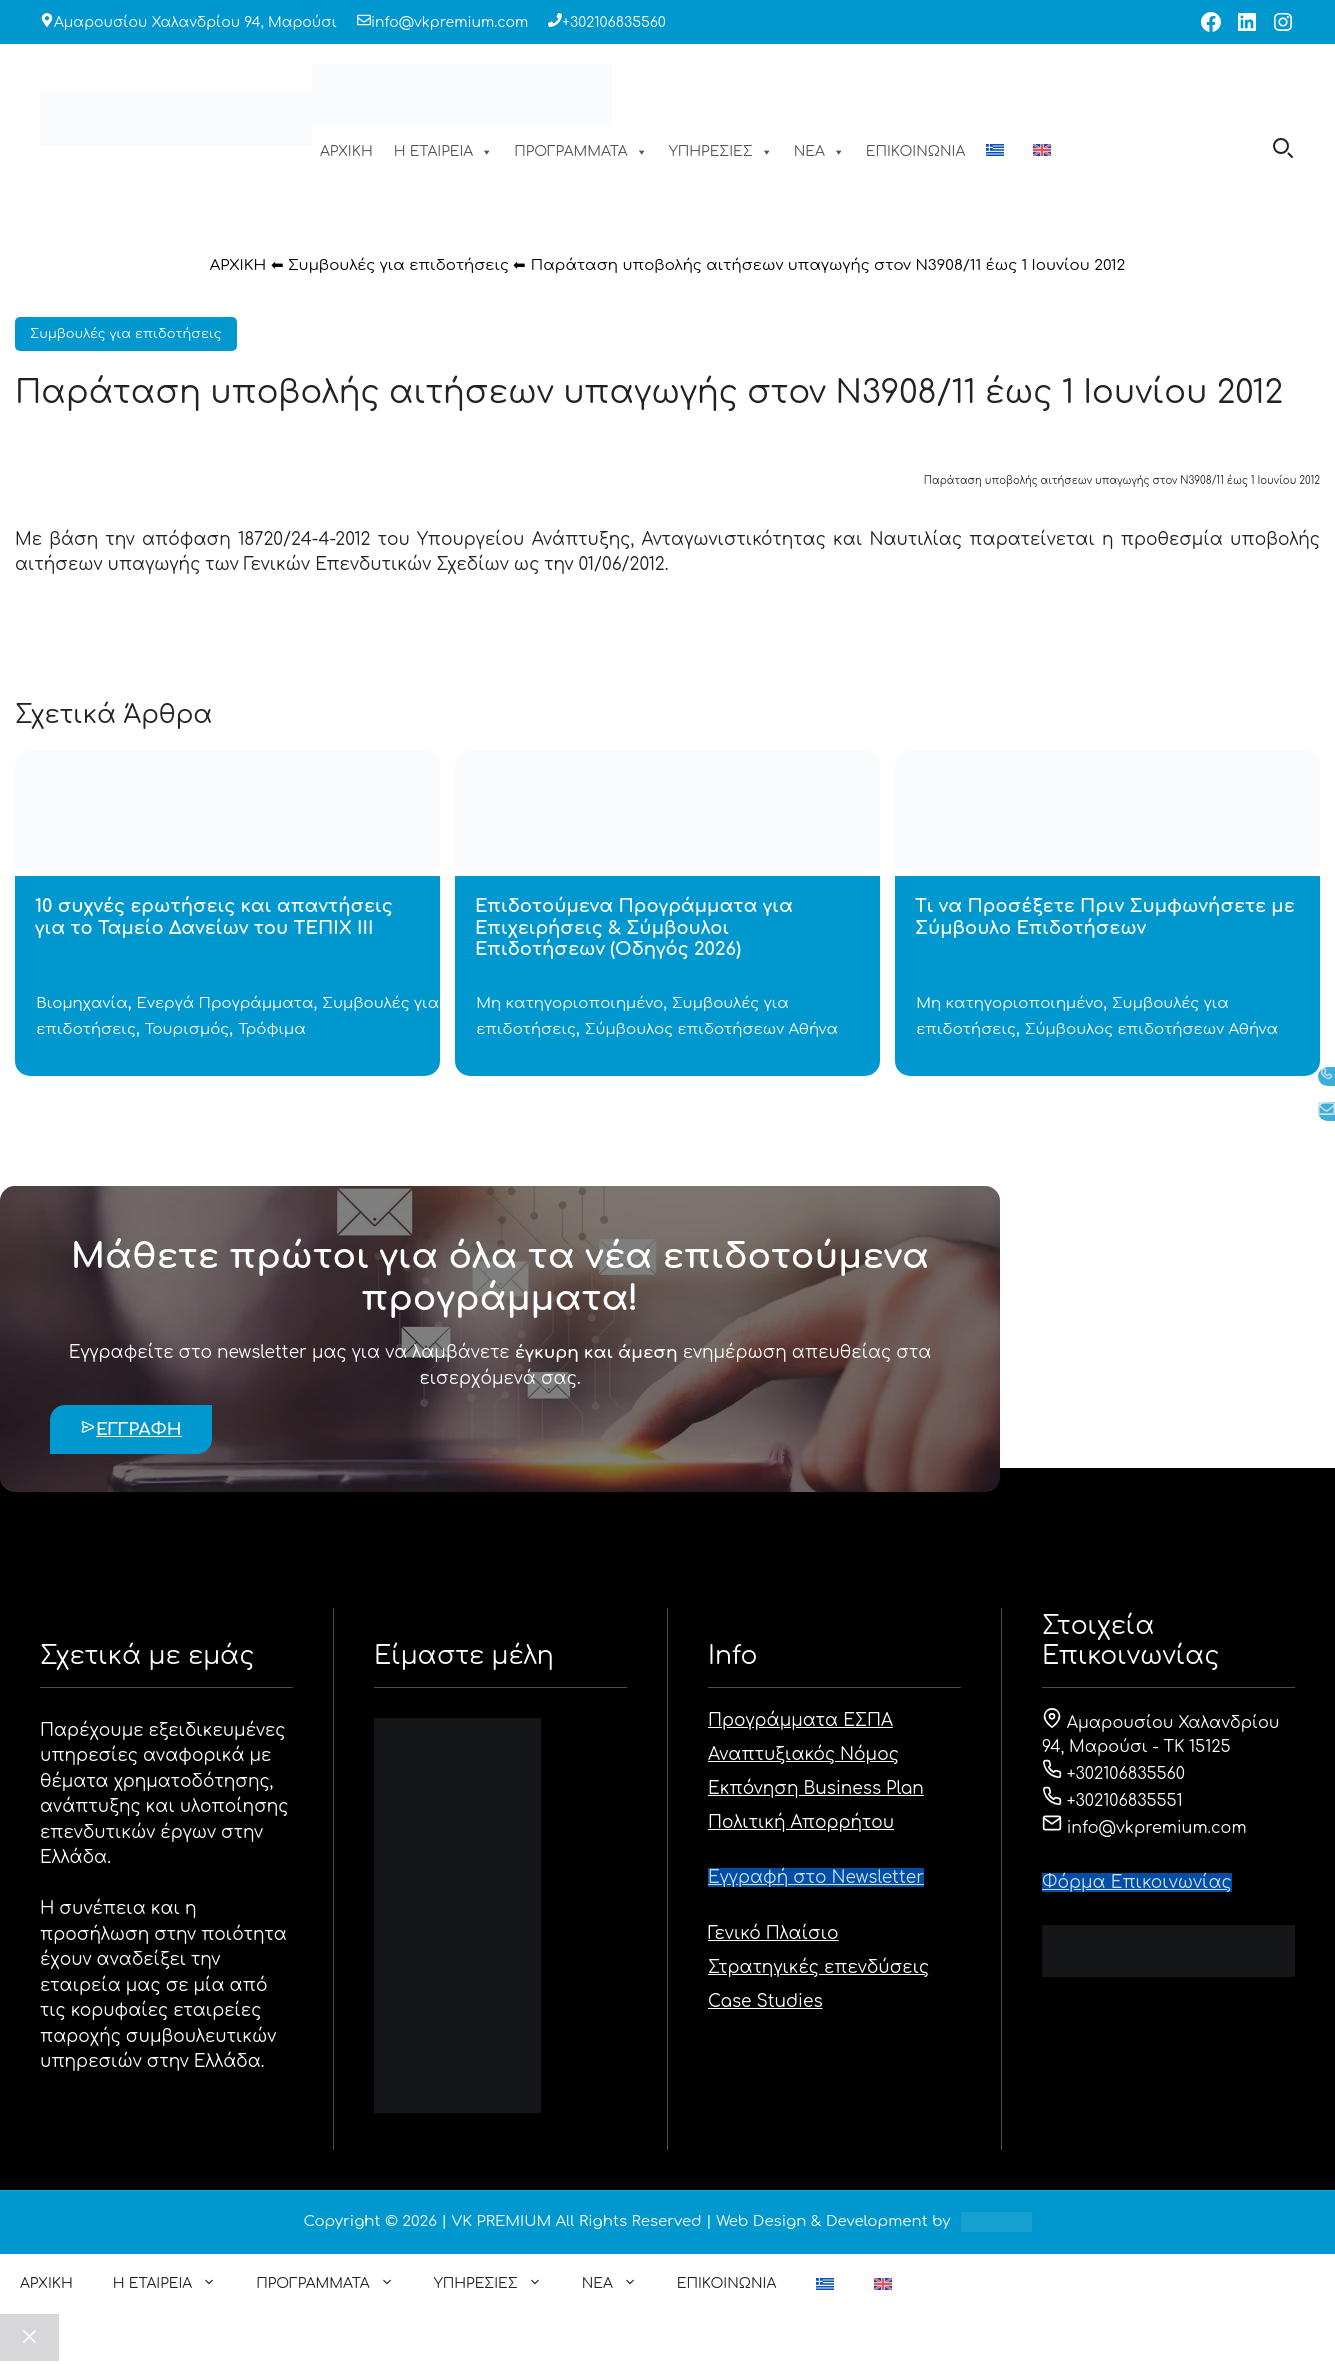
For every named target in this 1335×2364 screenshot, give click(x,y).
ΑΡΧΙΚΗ (346, 151)
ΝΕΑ (819, 152)
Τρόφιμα (272, 1029)
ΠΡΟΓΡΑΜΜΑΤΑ (581, 152)
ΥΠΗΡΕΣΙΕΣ (721, 152)
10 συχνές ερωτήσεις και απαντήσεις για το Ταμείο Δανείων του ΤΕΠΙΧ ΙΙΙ (214, 917)
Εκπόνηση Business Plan (816, 1788)
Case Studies (765, 2001)
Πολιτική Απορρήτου (801, 1822)
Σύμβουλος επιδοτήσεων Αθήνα (711, 1029)
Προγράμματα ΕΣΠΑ (800, 1720)
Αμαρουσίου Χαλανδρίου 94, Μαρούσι (195, 22)
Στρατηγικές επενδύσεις (818, 1967)
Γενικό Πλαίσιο (773, 1933)
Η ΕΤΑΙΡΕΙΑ (443, 152)
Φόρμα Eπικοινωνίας (1137, 1882)
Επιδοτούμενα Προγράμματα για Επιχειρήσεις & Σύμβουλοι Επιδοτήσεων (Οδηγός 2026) (634, 927)
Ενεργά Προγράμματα (225, 1003)
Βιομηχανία (82, 1003)
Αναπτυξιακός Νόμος (803, 1754)
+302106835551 (1112, 1801)
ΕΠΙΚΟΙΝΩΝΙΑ (915, 151)
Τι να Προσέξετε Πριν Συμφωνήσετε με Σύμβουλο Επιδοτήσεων (1105, 917)
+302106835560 (614, 22)
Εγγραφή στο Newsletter (816, 1877)
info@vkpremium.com (449, 22)
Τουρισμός (187, 1029)
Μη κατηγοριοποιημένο (569, 1003)
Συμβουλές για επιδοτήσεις (398, 265)
